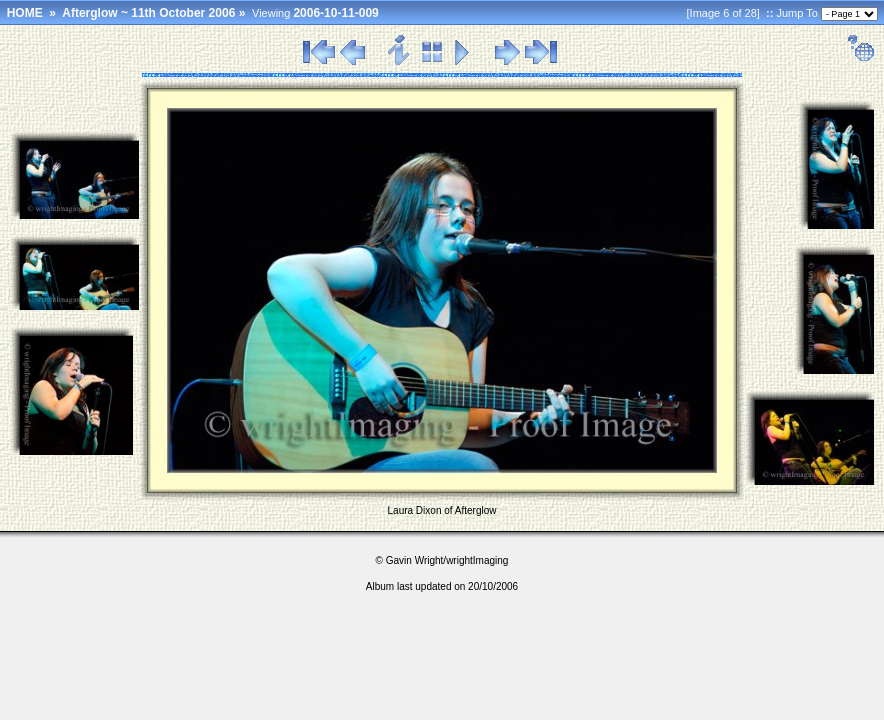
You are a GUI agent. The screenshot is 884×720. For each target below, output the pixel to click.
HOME (25, 13)
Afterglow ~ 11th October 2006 (148, 13)
